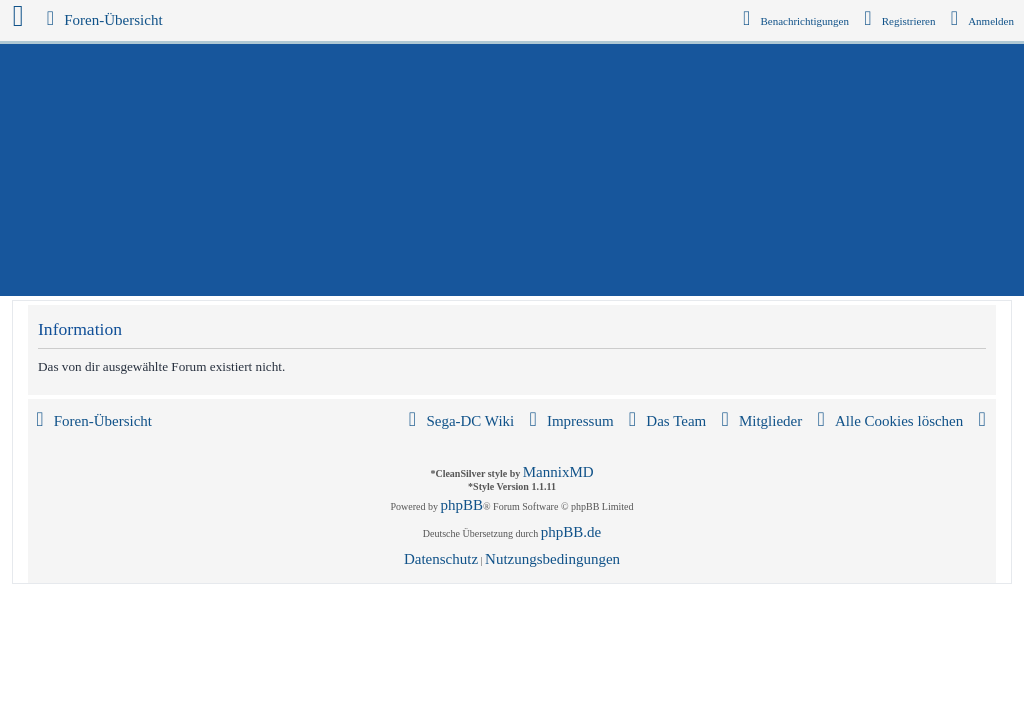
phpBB (462, 505)
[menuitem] (983, 21)
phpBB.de (571, 532)
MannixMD (558, 472)
